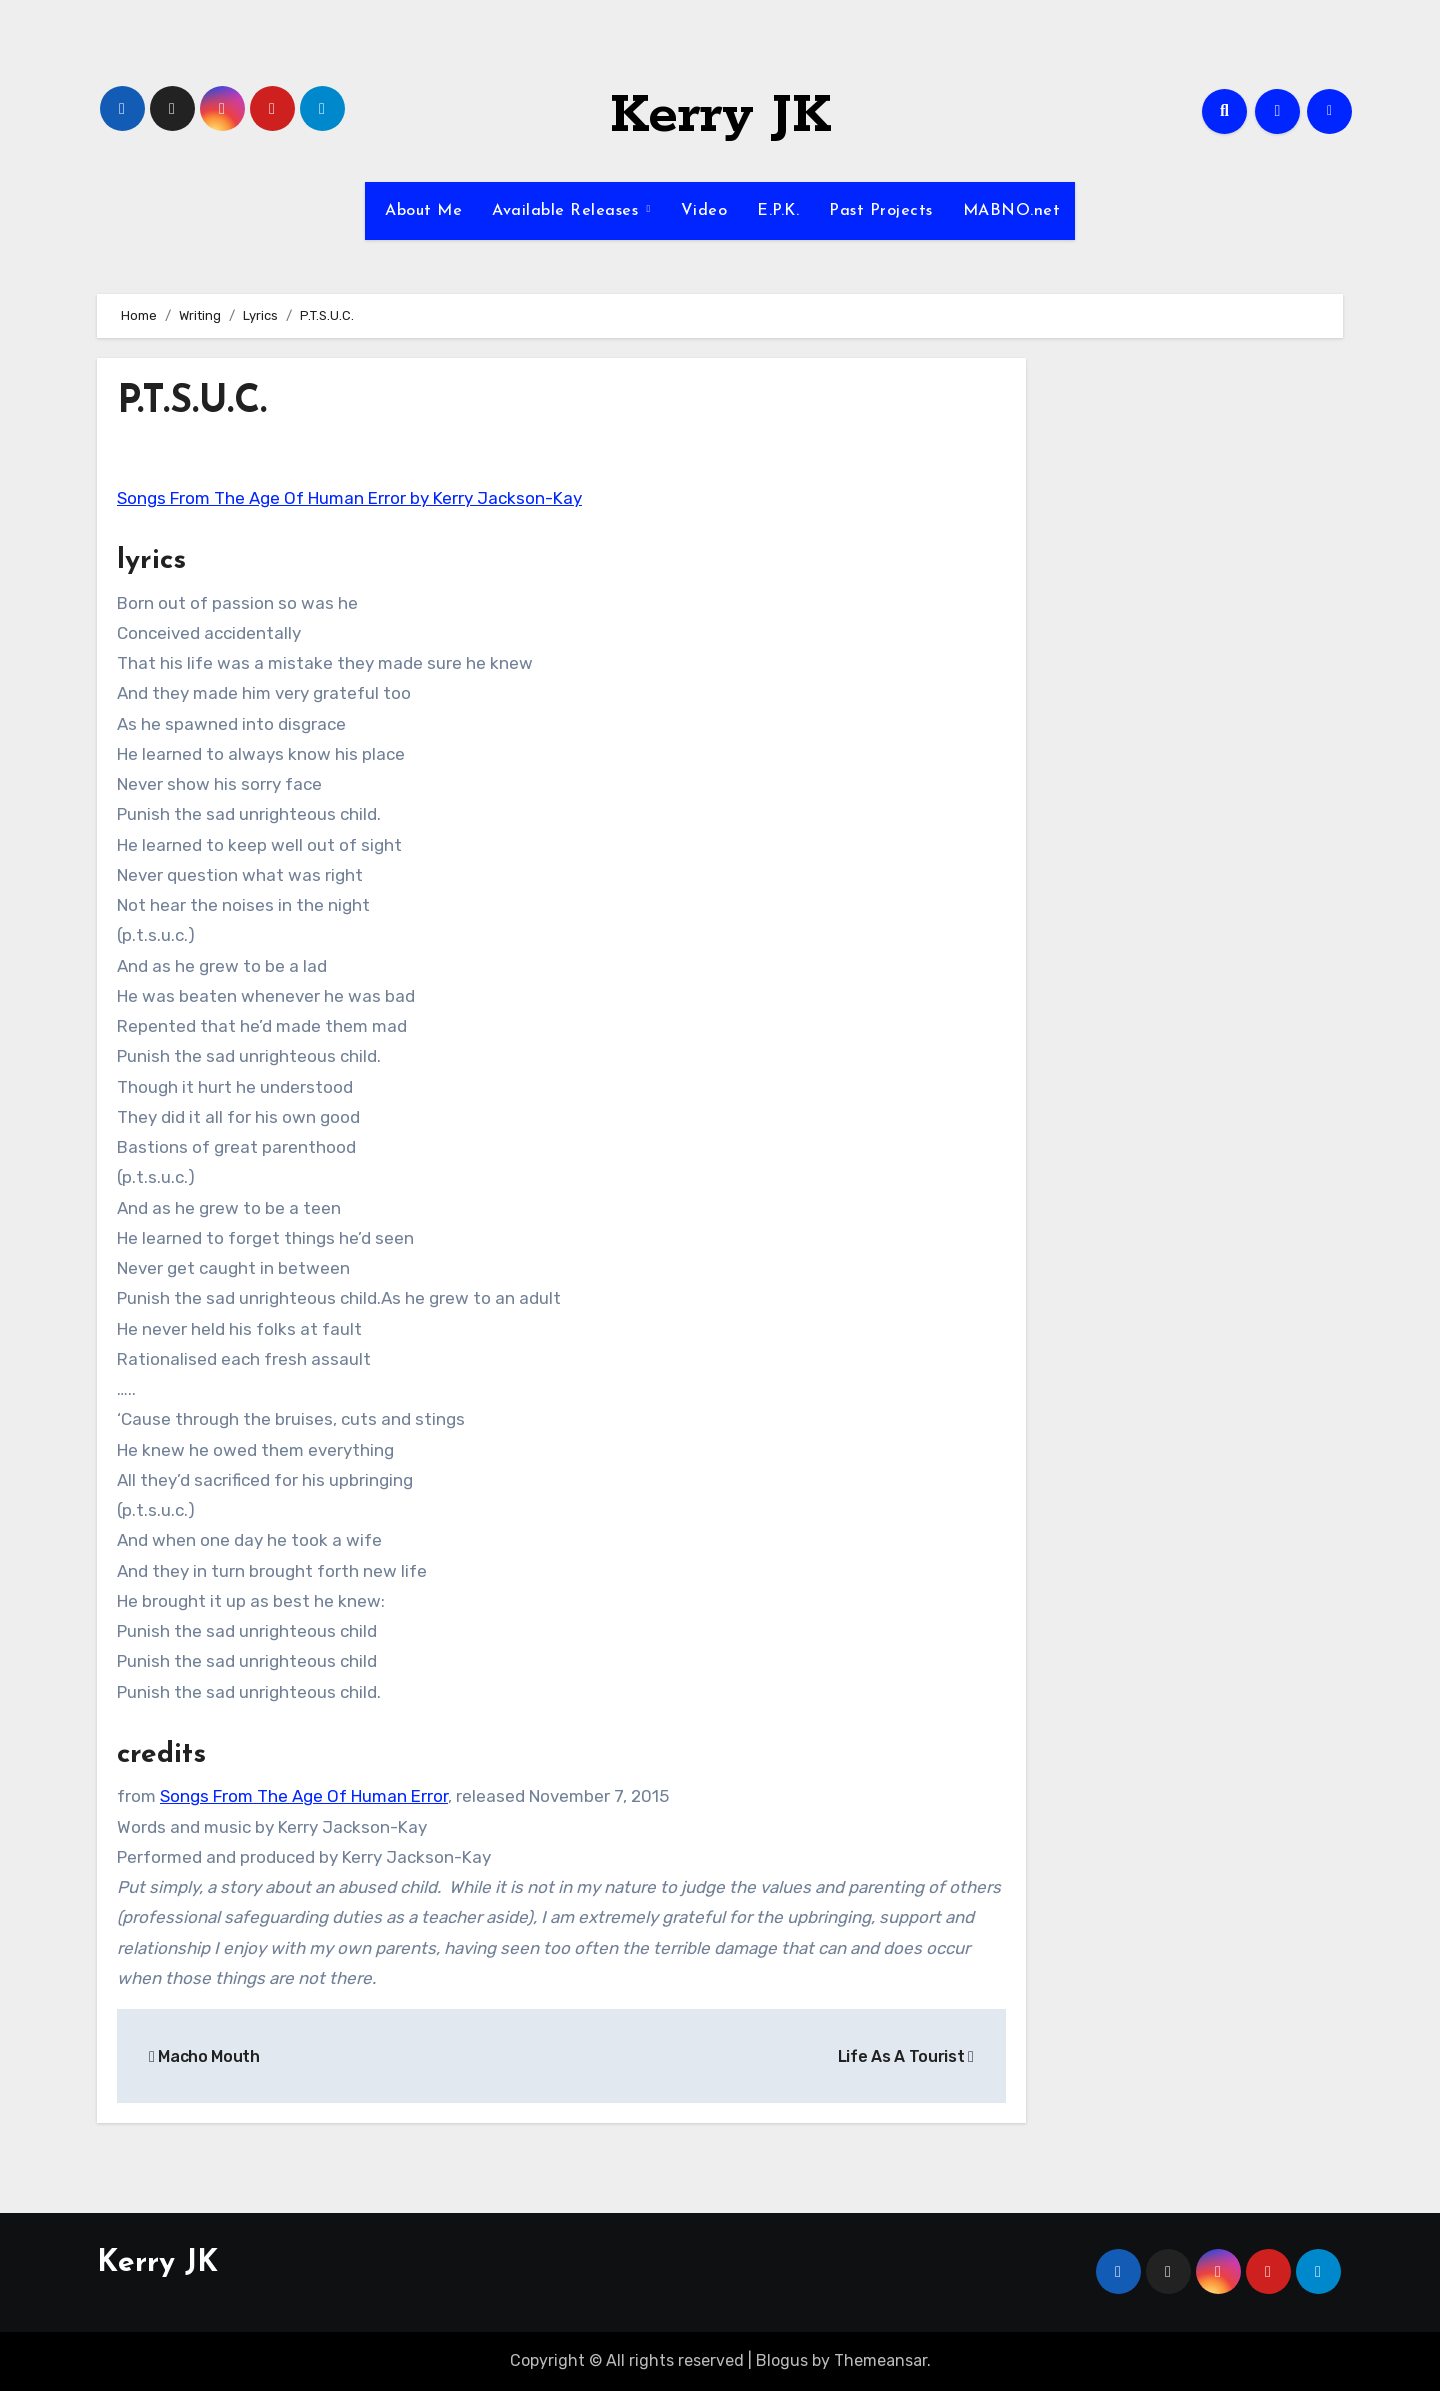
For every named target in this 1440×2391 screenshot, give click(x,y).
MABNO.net (1012, 211)
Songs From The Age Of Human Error (304, 1796)
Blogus (782, 2360)
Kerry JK (720, 116)
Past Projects (881, 211)
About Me (421, 211)
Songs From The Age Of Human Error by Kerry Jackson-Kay (349, 498)
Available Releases (568, 211)
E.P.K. (778, 211)
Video (704, 211)
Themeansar (880, 2360)
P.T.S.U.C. (192, 402)
